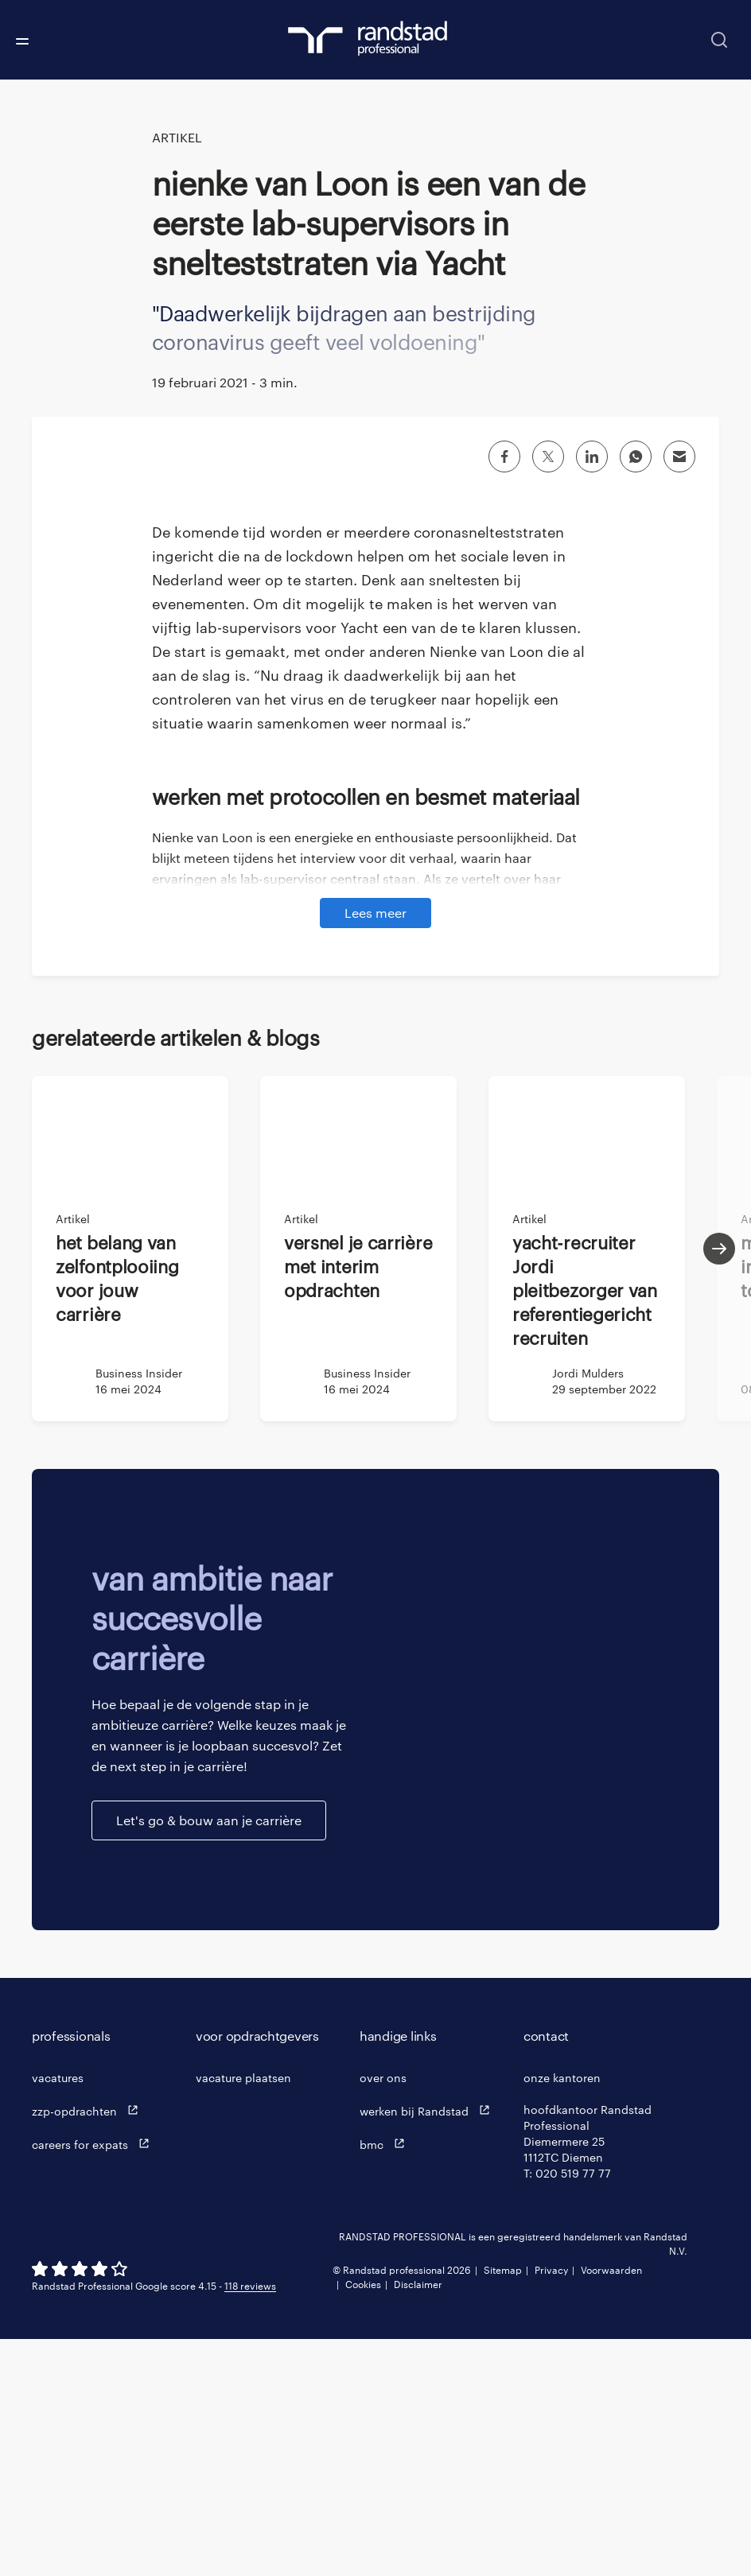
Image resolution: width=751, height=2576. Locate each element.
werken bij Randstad (428, 2347)
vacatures (58, 2315)
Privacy (551, 2506)
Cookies (363, 2521)
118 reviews (250, 2522)
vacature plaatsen (243, 2315)
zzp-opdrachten (89, 2347)
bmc (386, 2380)
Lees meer (375, 1149)
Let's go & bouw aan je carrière (209, 2057)
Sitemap (503, 2506)
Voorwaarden (611, 2506)
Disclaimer (418, 2521)
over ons (383, 2315)
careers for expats (94, 2380)
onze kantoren (562, 2315)
